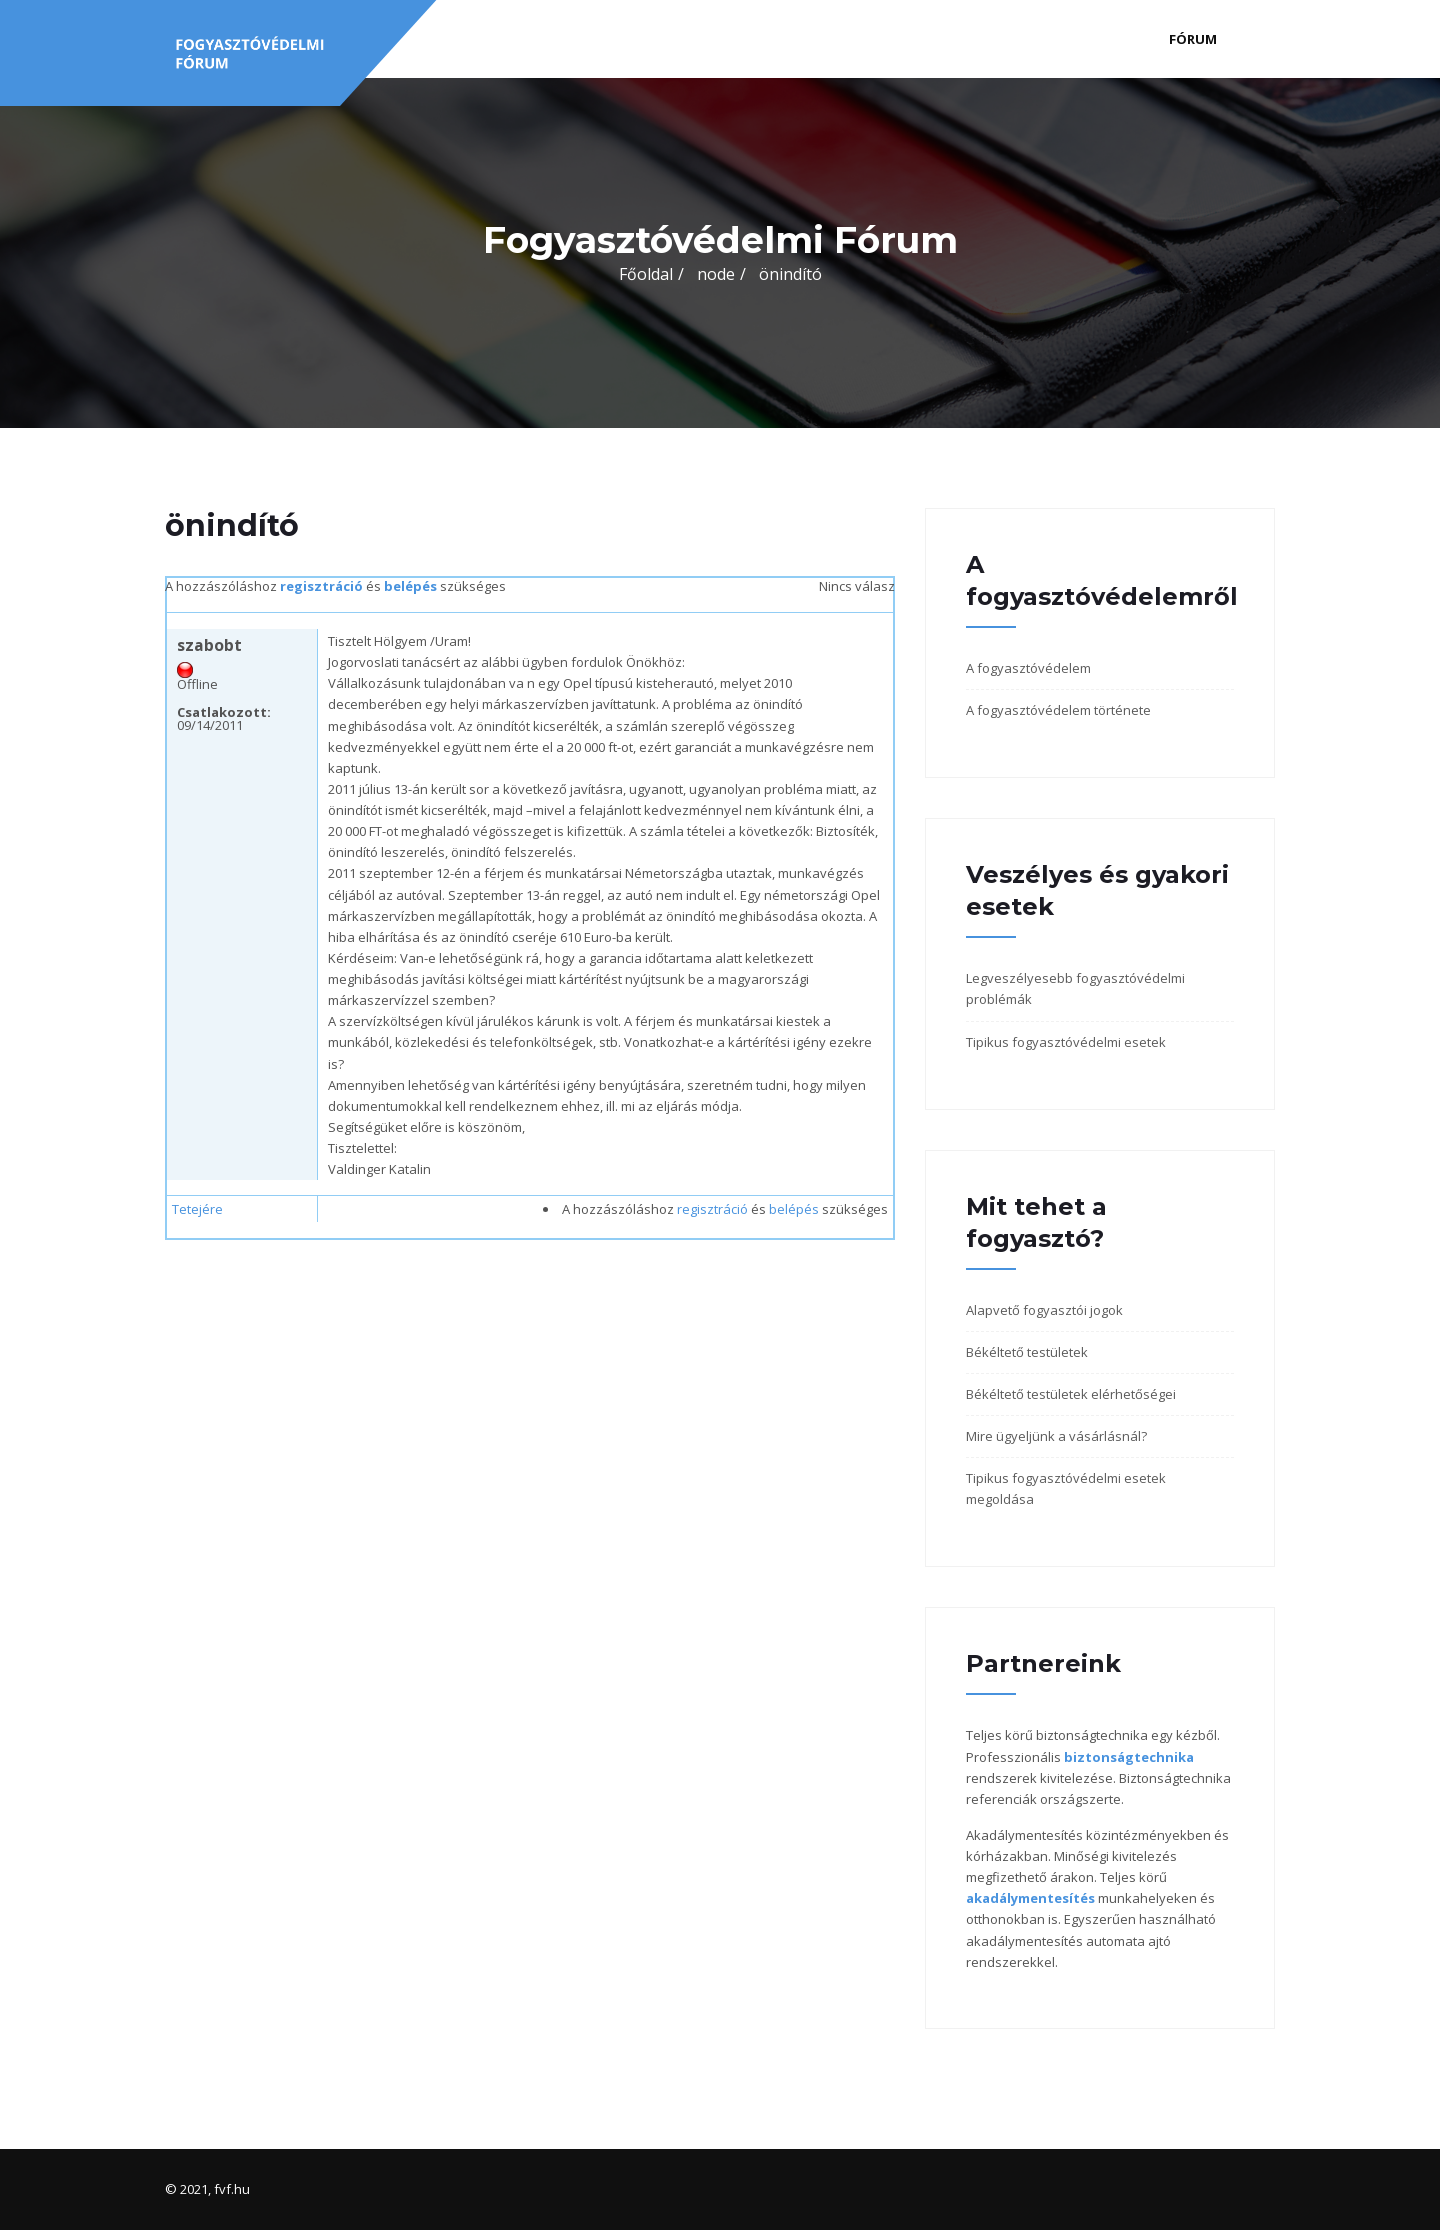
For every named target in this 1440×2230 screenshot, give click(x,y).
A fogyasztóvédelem (1028, 668)
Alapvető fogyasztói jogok (1044, 1310)
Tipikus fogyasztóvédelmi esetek (1066, 1042)
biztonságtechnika (1129, 1757)
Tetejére (197, 1209)
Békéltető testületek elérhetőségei (1071, 1394)
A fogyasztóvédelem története (1058, 710)
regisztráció (321, 586)
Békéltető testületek (1027, 1352)
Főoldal (646, 274)
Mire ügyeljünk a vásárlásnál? (1056, 1436)
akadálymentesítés (1030, 1898)
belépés (410, 586)
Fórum (1193, 39)
